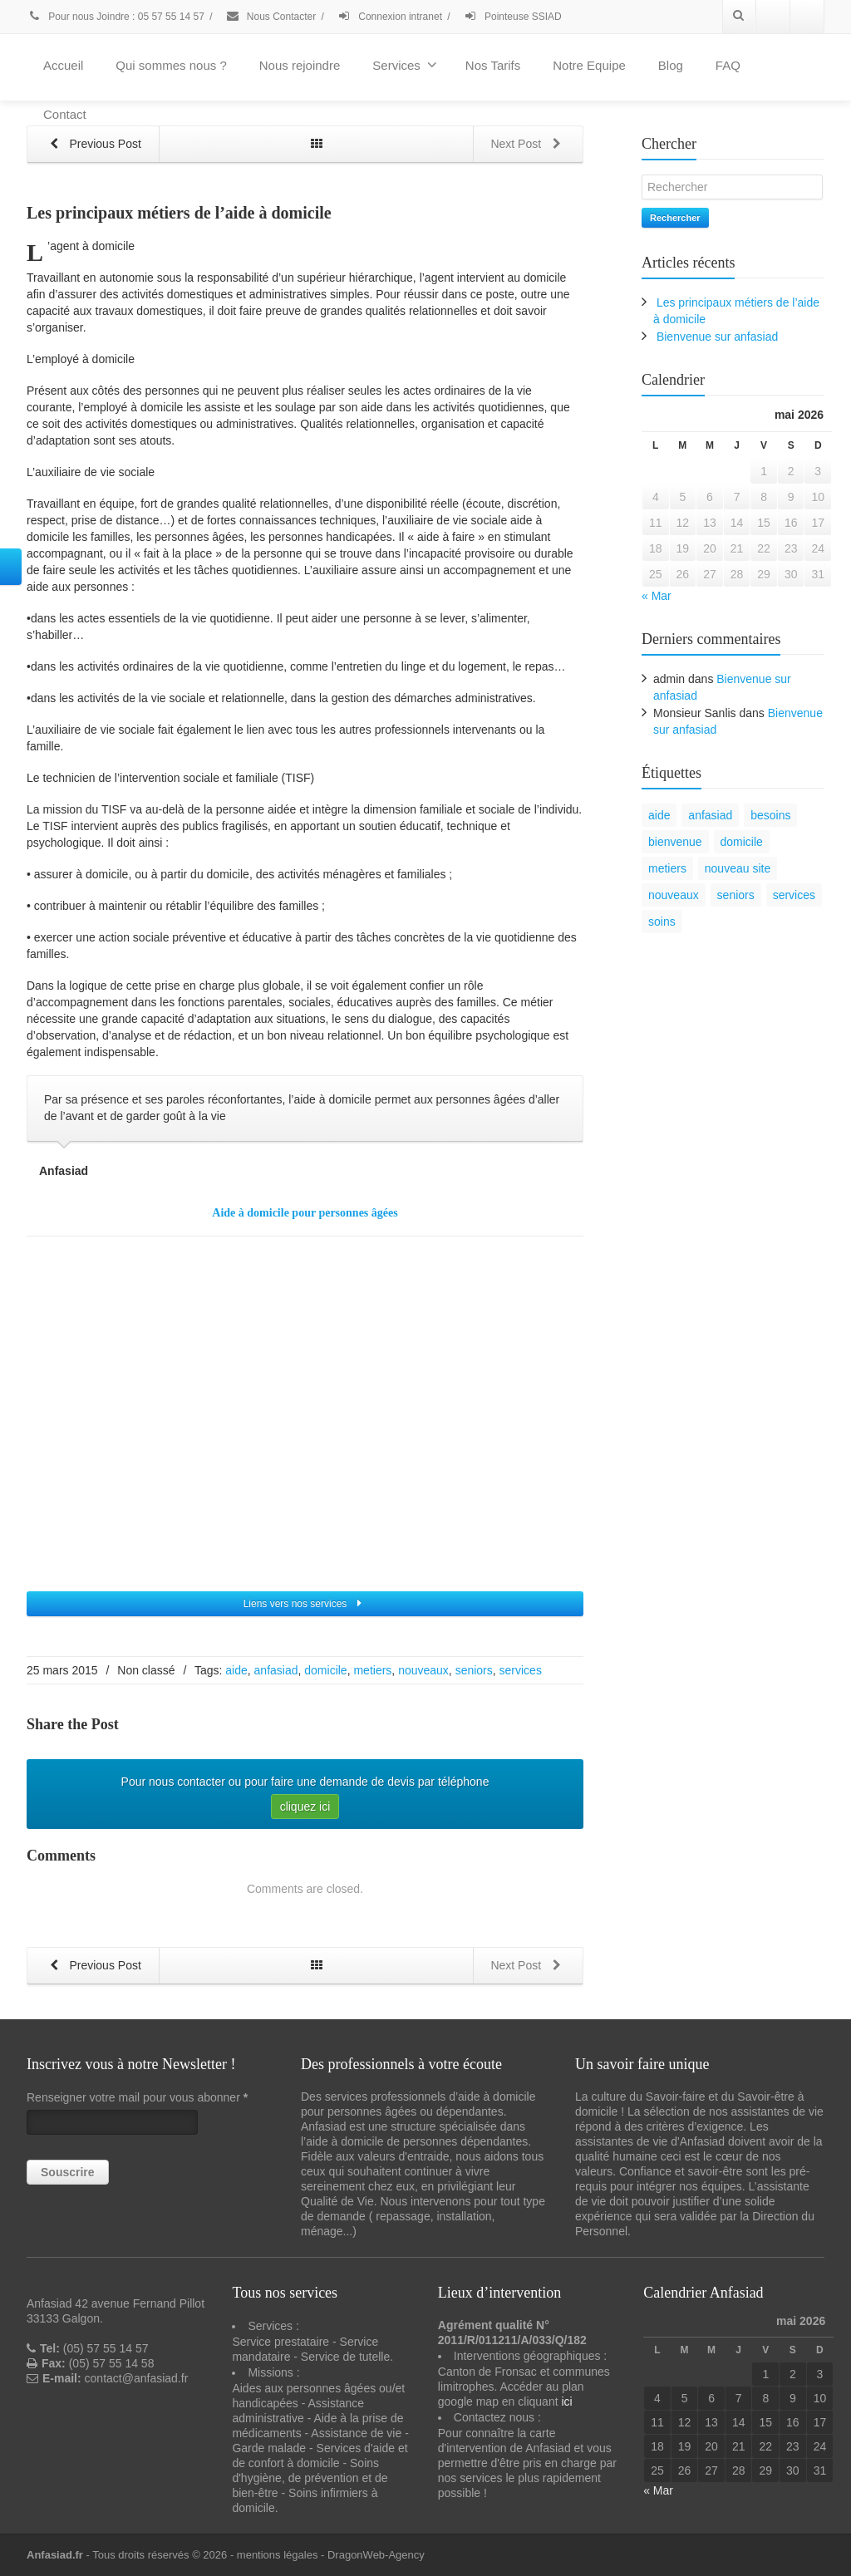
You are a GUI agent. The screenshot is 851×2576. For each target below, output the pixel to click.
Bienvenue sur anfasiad (717, 336)
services (520, 1670)
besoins (770, 815)
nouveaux (423, 1670)
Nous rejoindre (300, 65)
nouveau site (737, 868)
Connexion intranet (389, 16)
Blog (670, 65)
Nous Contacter (271, 16)
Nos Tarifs (492, 65)
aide (236, 1670)
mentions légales (277, 2555)
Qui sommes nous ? (171, 65)
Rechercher (675, 218)
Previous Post (92, 145)
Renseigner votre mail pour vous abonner (137, 2097)
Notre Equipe (589, 65)
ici (566, 2401)
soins (662, 921)
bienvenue (675, 841)
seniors (474, 1670)
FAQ (728, 65)
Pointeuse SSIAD (512, 16)
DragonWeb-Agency (376, 2555)
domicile (325, 1670)
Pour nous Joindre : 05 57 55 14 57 (115, 16)
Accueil (63, 65)
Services (404, 64)
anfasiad (276, 1670)
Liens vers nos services (305, 1604)
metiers (372, 1670)
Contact (64, 114)
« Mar (656, 595)
